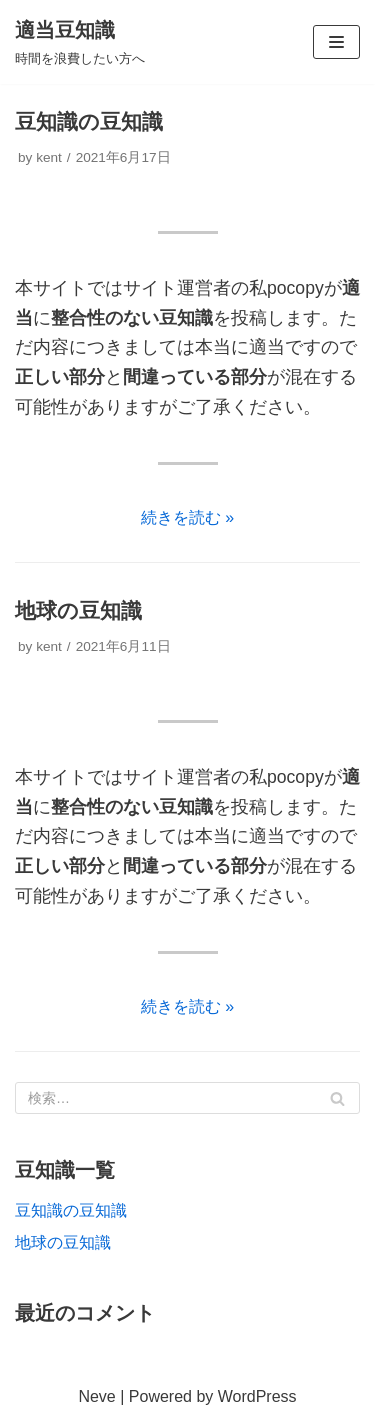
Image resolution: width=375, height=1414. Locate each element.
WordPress (257, 1396)
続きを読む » (187, 517)
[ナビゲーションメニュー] (336, 42)
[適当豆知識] (80, 42)
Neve (96, 1396)
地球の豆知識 (78, 610)
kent (49, 157)
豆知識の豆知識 (89, 121)
